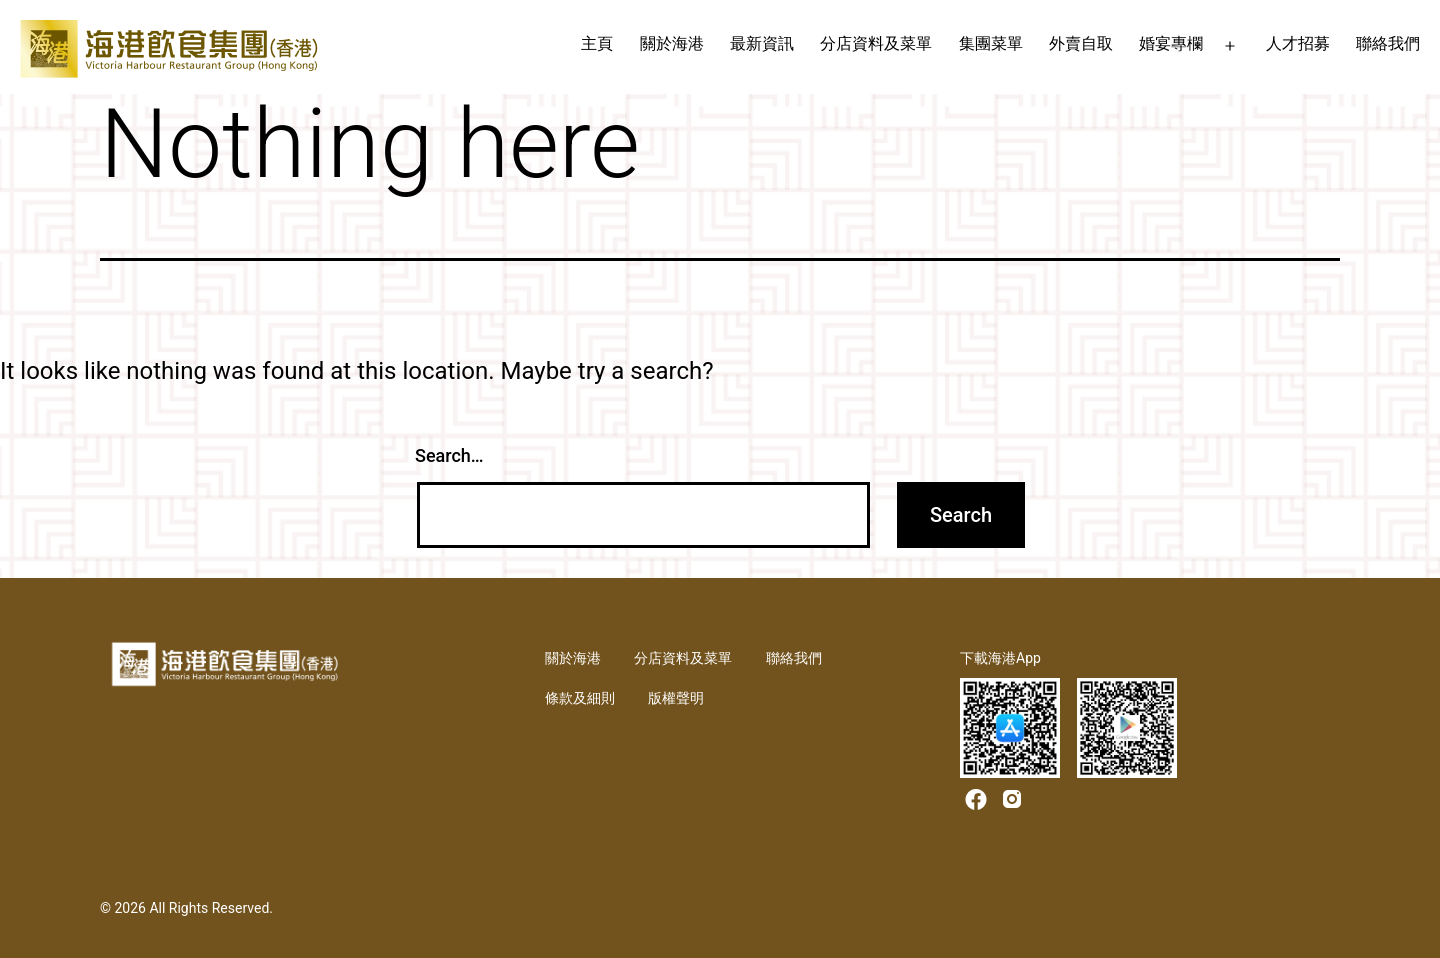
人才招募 (1298, 43)
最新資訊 (762, 43)
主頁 (597, 43)
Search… (449, 455)
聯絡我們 (1388, 43)
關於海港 (672, 43)
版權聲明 (676, 698)
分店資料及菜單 (876, 43)
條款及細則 (580, 698)
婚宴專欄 (1171, 43)
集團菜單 (991, 43)
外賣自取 (1081, 43)
